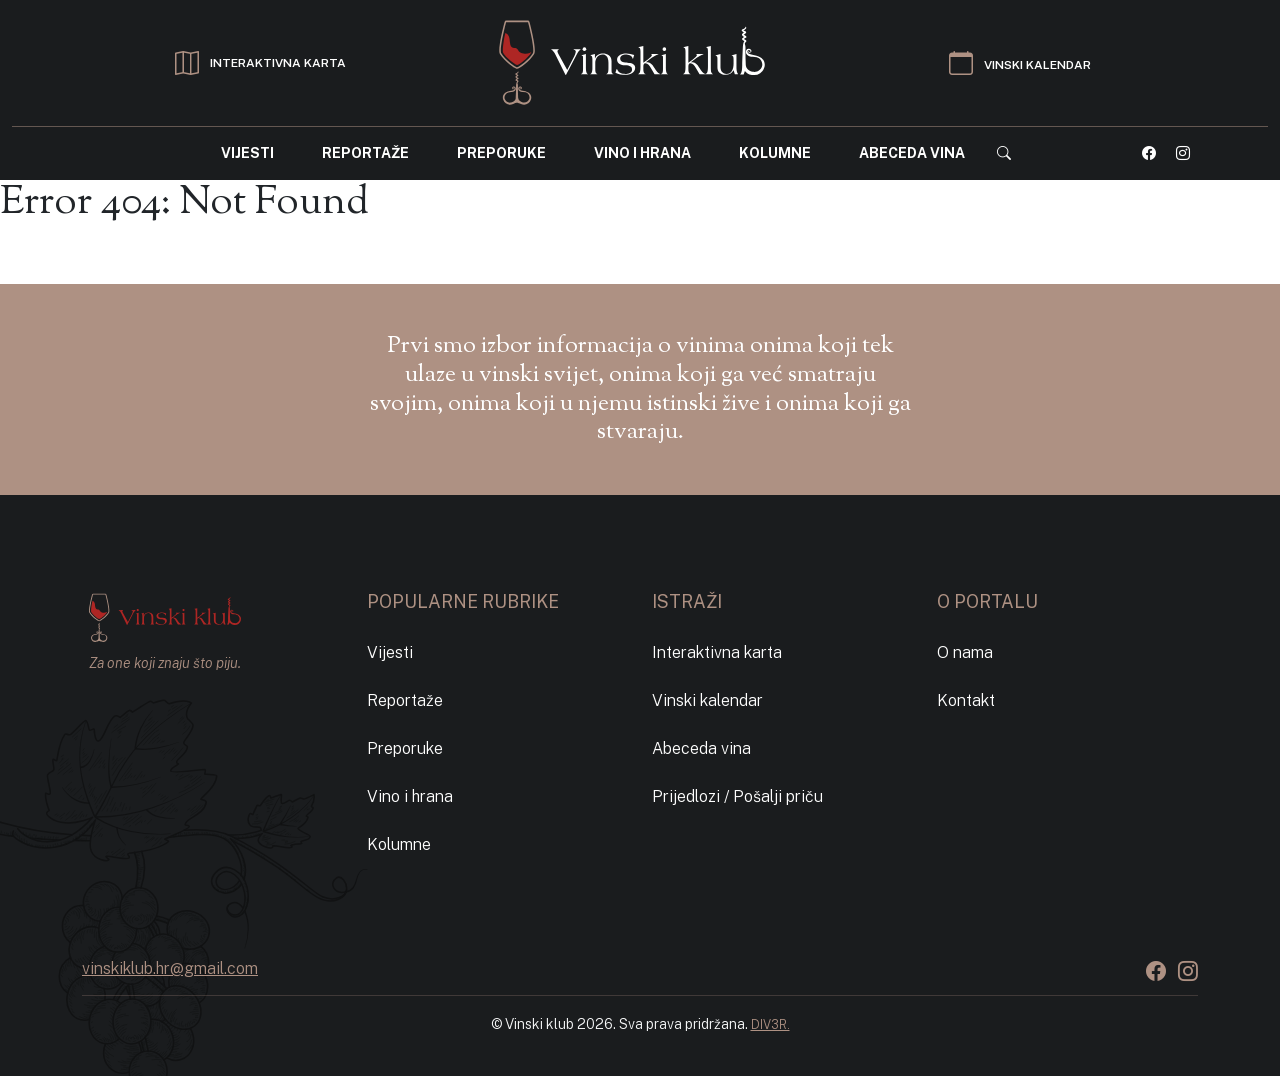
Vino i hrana (642, 153)
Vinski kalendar (707, 700)
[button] (1004, 153)
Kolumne (775, 153)
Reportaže (365, 153)
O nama (965, 652)
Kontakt (966, 700)
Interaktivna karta (717, 652)
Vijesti (247, 153)
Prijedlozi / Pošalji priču (737, 796)
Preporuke (501, 153)
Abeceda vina (912, 153)
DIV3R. (770, 1024)
